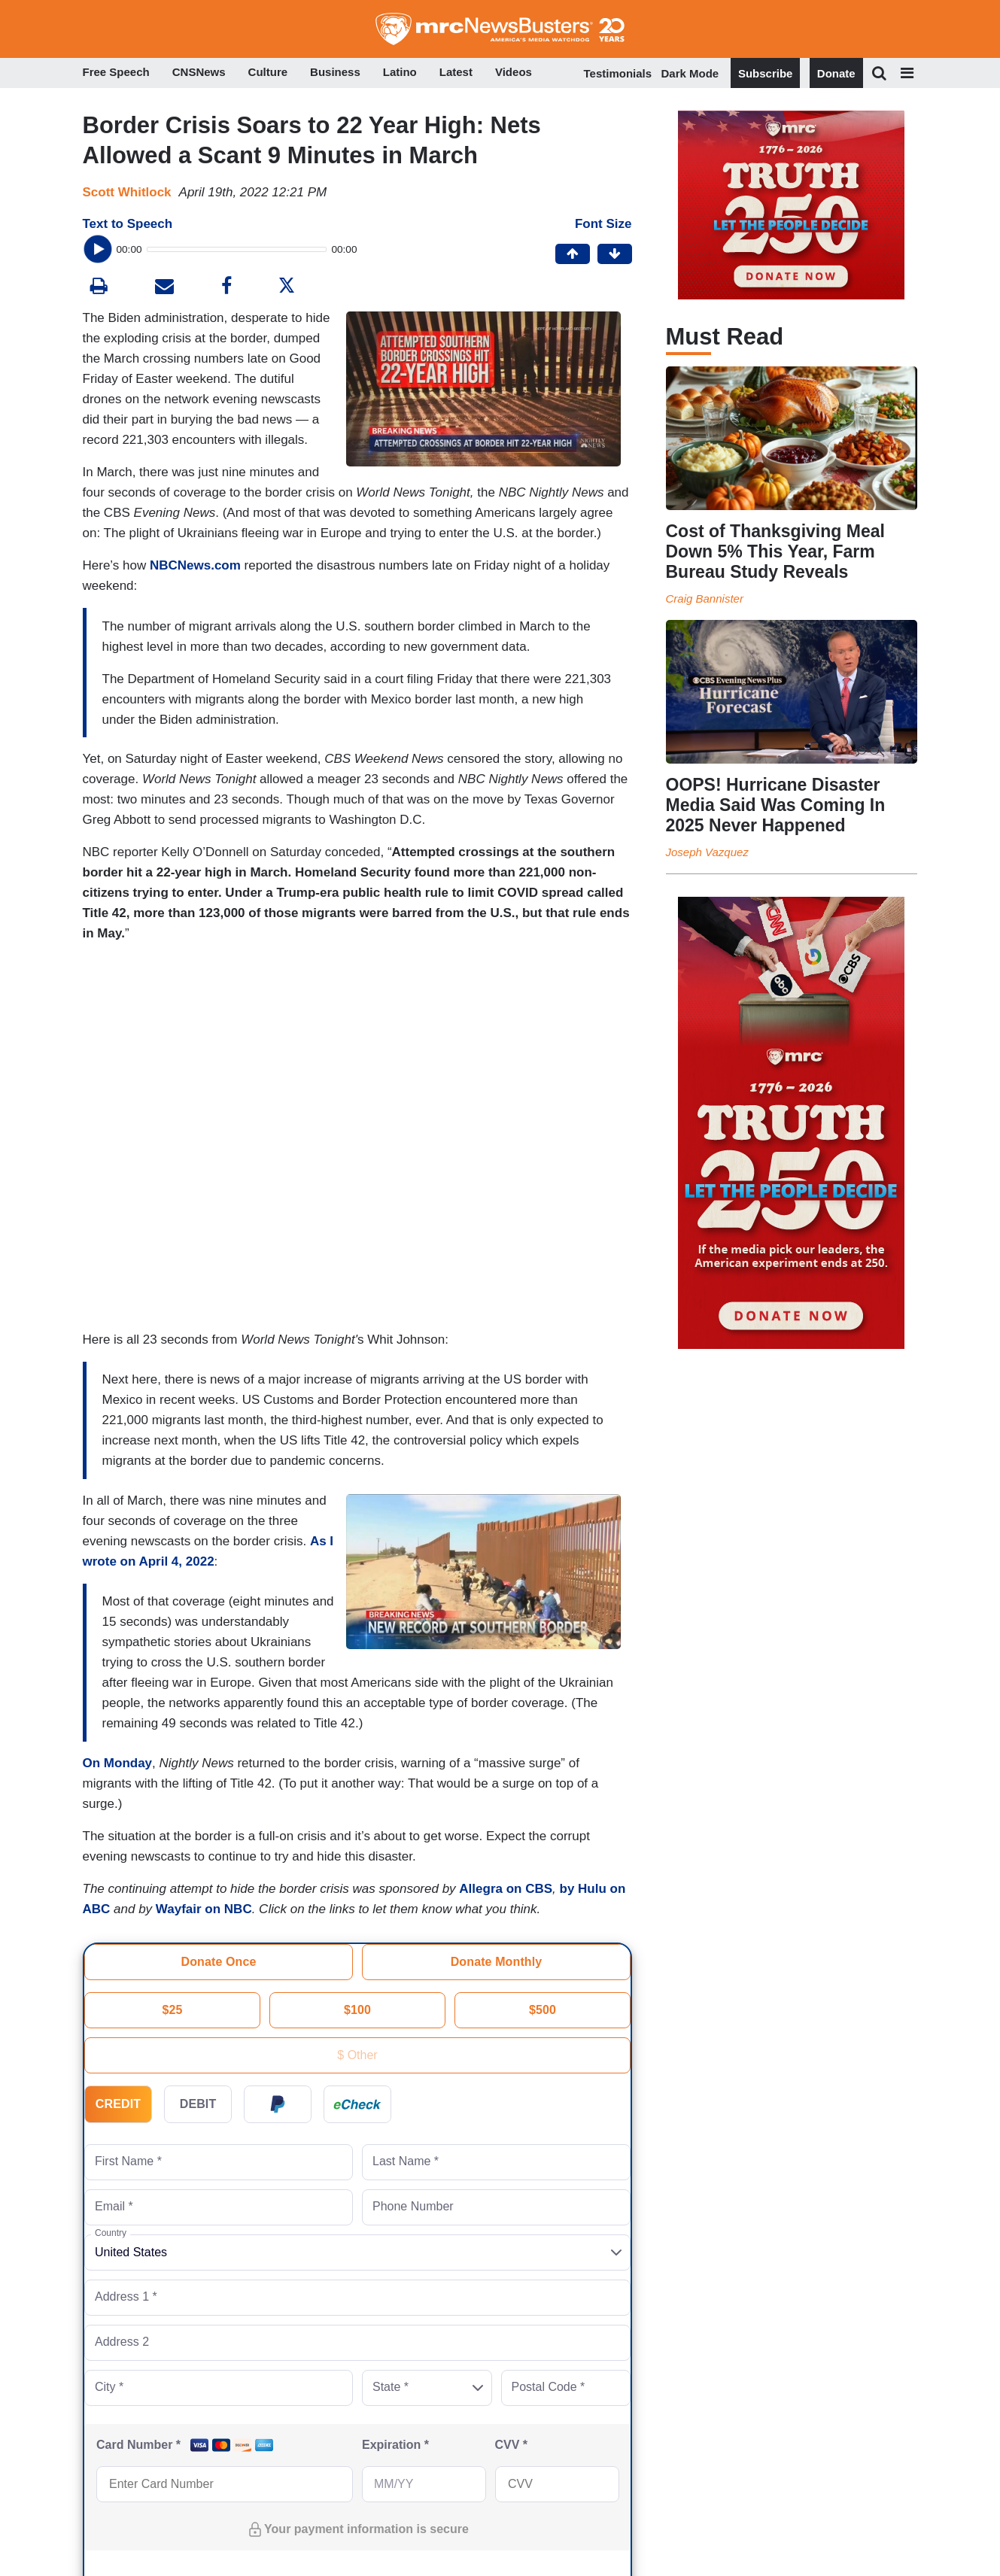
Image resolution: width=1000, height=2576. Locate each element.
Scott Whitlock (127, 192)
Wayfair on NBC (204, 1909)
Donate (836, 73)
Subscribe (765, 73)
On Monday (118, 1763)
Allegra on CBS (505, 1889)
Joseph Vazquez (707, 852)
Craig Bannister (704, 598)
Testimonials (618, 73)
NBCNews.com (195, 565)
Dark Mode (690, 73)
